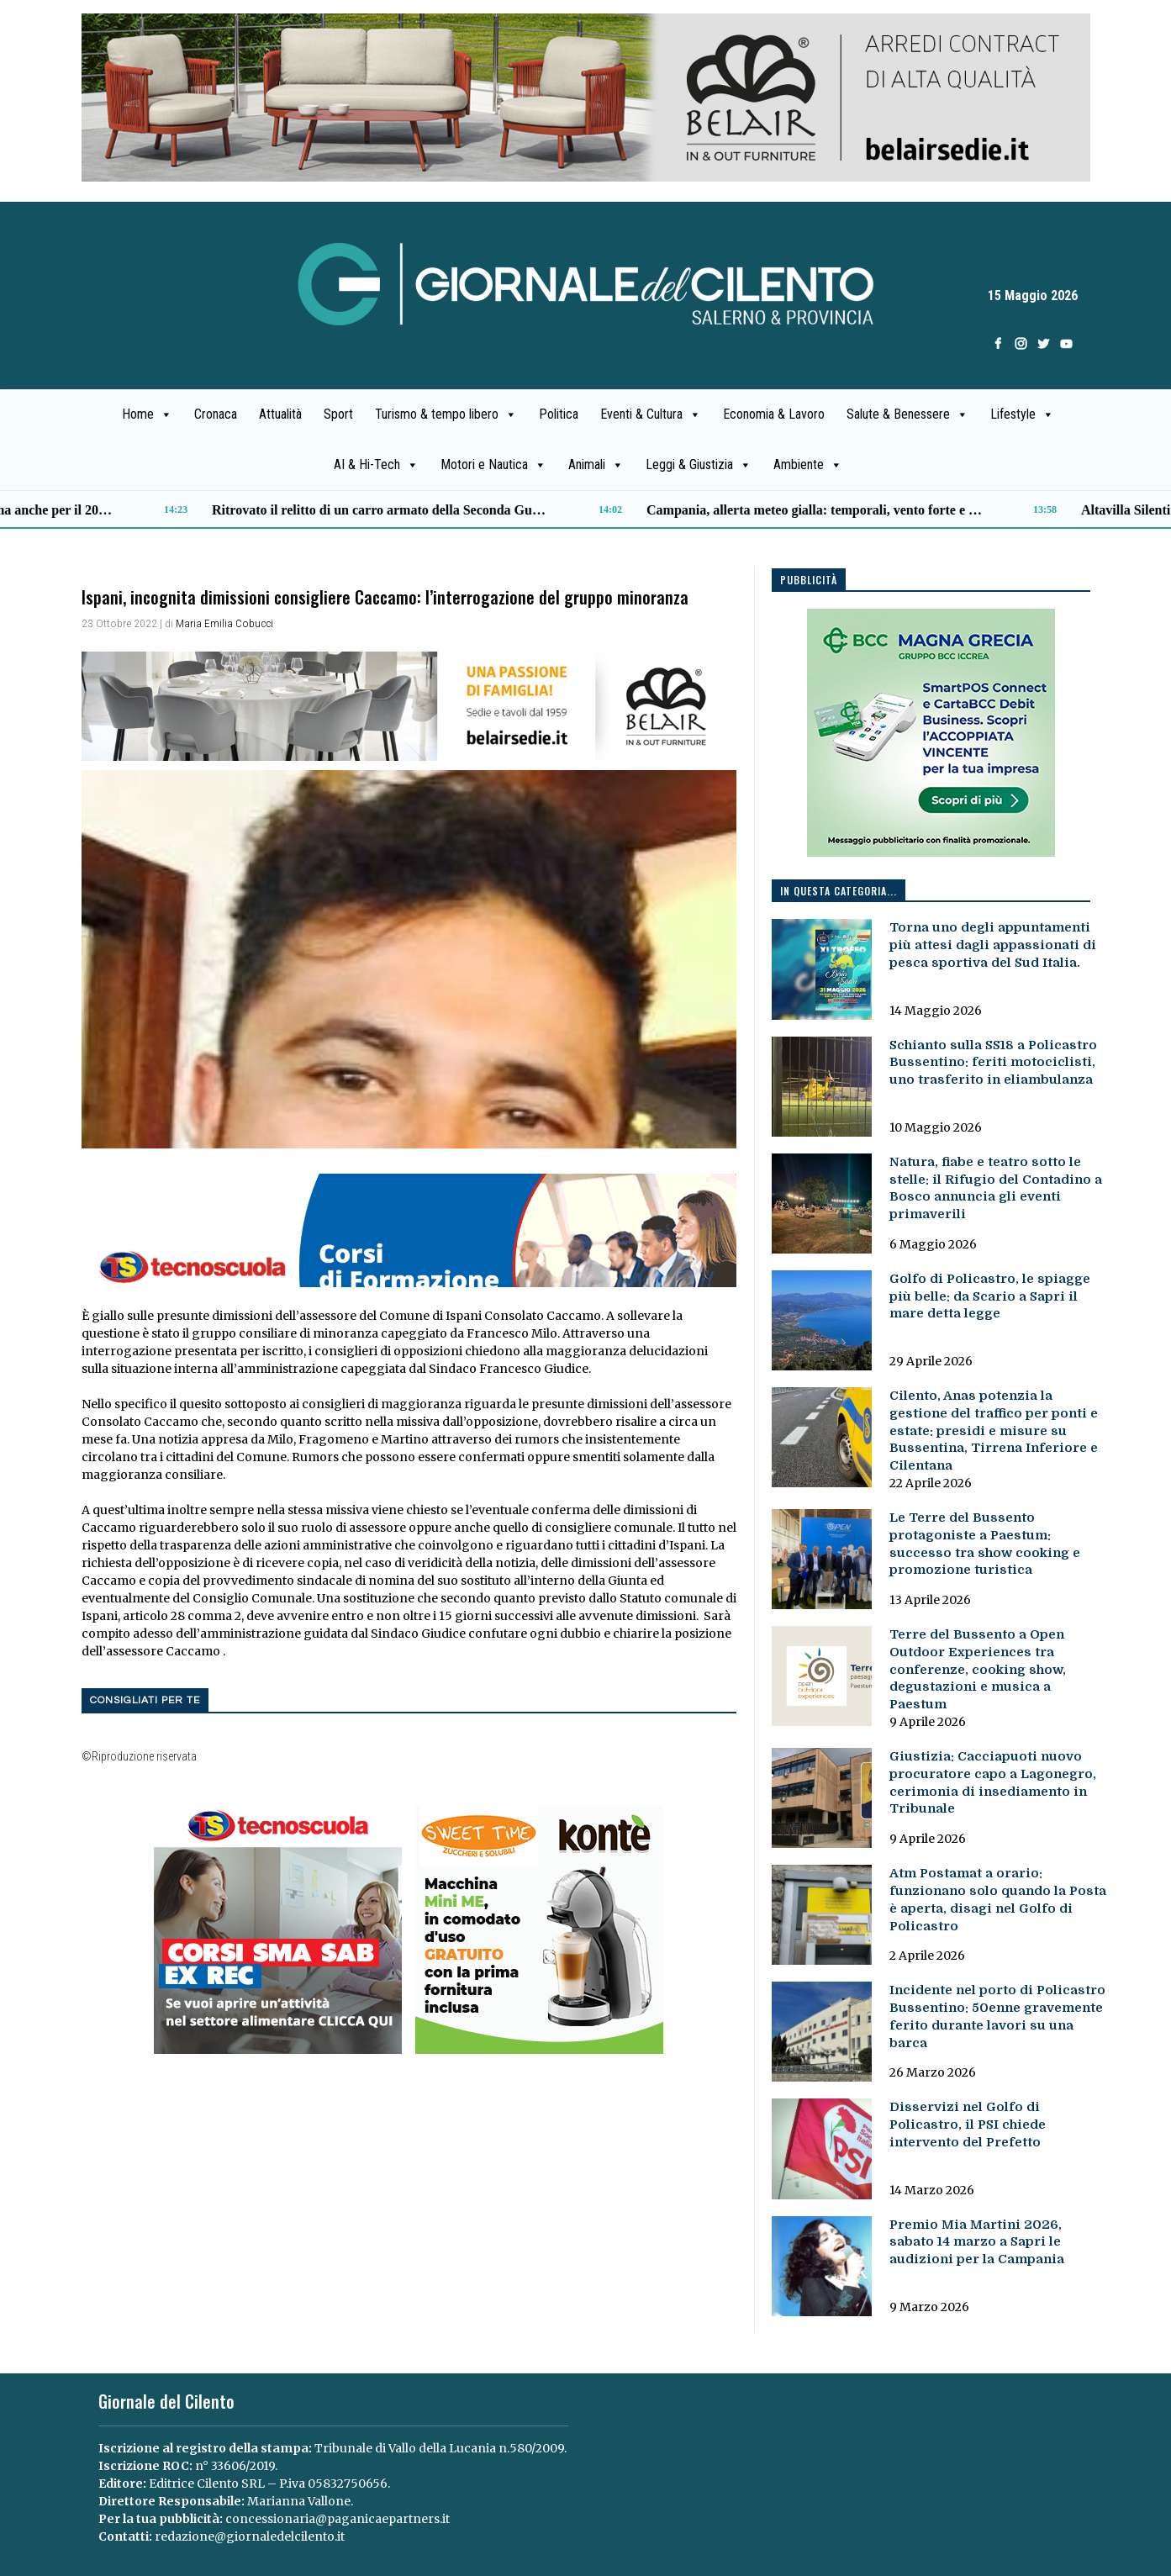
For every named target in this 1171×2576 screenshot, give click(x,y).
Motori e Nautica (493, 465)
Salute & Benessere (907, 414)
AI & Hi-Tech (376, 465)
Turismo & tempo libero (446, 414)
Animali (596, 465)
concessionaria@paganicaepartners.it (337, 2518)
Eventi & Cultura (650, 414)
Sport (338, 414)
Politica (558, 414)
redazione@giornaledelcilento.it (250, 2536)
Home (147, 414)
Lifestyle (1022, 414)
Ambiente (807, 465)
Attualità (280, 414)
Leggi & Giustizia (699, 465)
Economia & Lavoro (774, 414)
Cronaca (215, 414)
